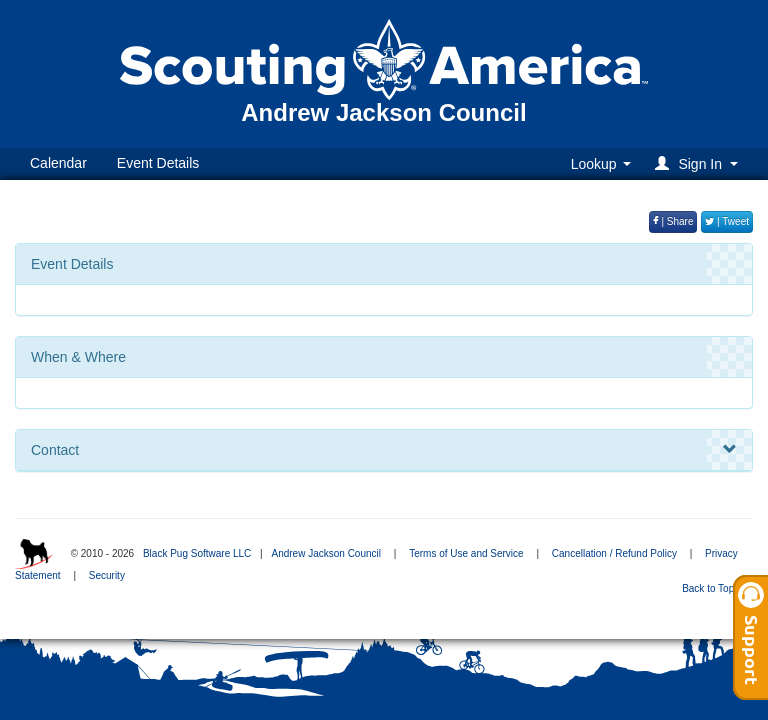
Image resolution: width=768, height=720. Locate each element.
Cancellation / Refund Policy (614, 553)
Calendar (58, 163)
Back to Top (714, 588)
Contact (384, 450)
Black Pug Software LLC (197, 553)
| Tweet (727, 221)
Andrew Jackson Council (326, 553)
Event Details (158, 163)
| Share (673, 221)
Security (107, 575)
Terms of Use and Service (466, 553)
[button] (699, 163)
